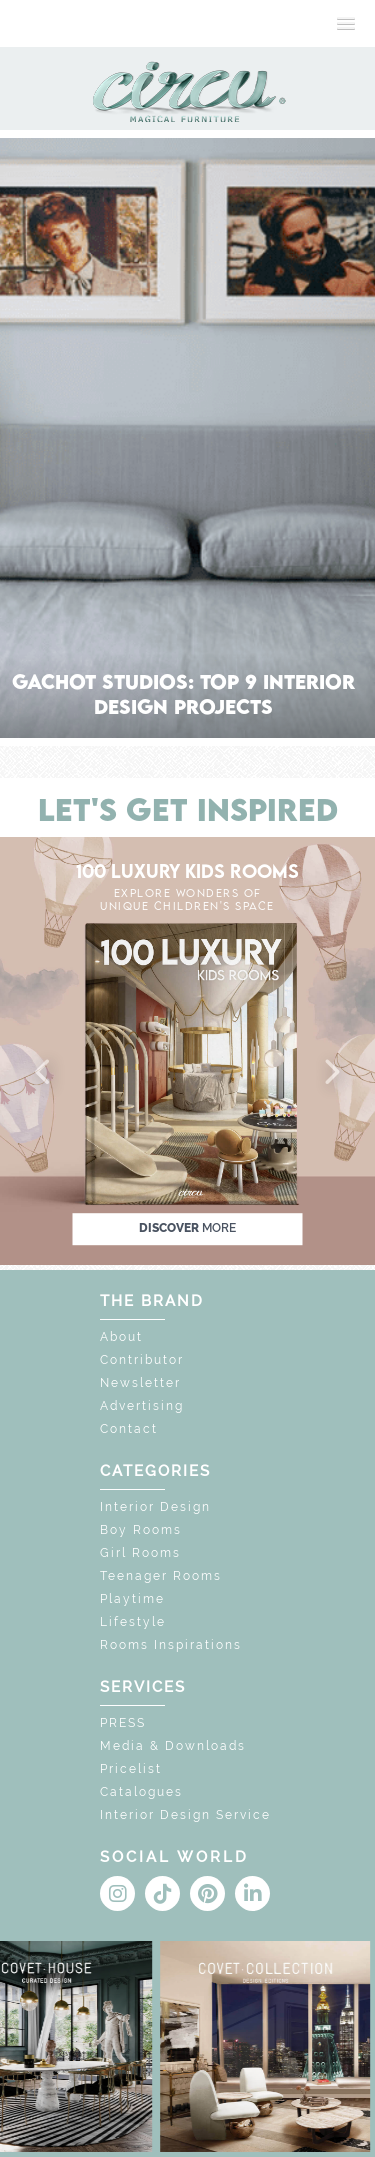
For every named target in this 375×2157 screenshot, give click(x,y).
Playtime (132, 1599)
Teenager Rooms (161, 1576)
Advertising (142, 1406)
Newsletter (140, 1383)
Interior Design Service (185, 1815)
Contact (129, 1429)
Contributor (142, 1360)
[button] (44, 1073)
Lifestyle (133, 1622)
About (121, 1337)
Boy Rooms (141, 1530)
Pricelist (131, 1769)
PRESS (123, 1723)
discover (187, 1228)
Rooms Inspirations (171, 1645)
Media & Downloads (173, 1746)
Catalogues (141, 1792)
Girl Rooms (140, 1553)
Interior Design (155, 1507)
